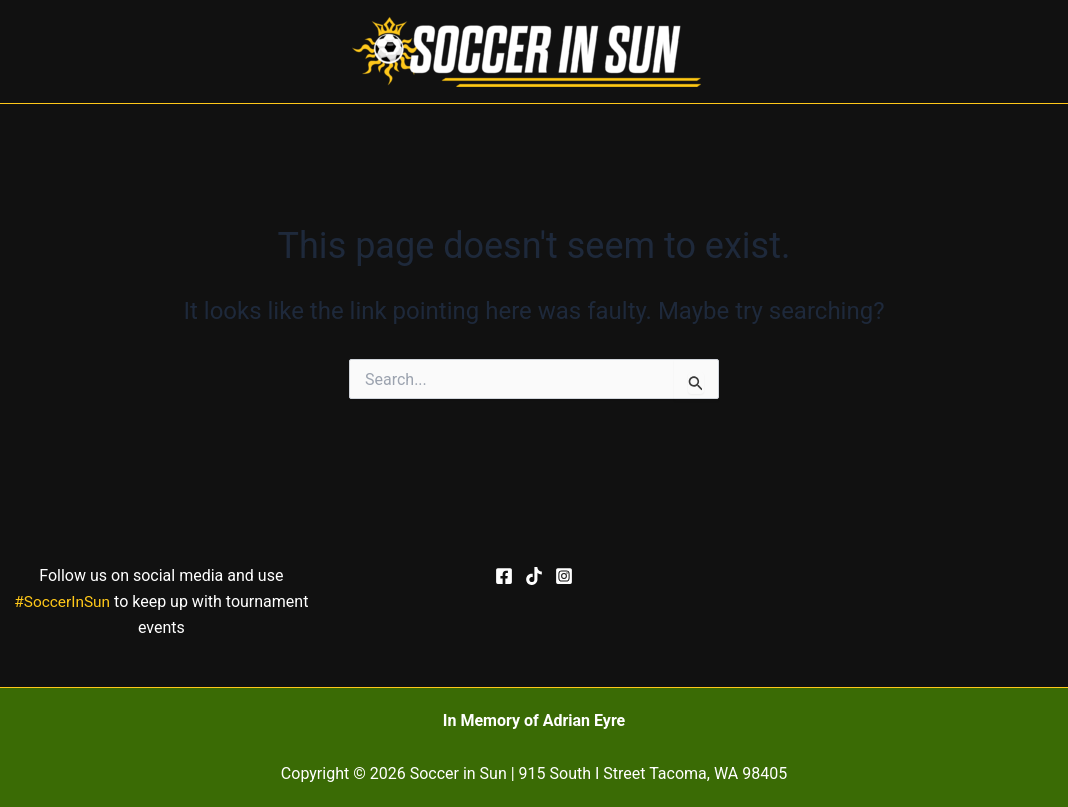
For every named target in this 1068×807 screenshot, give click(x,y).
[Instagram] (564, 576)
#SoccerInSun (61, 601)
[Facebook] (504, 576)
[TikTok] (534, 576)
